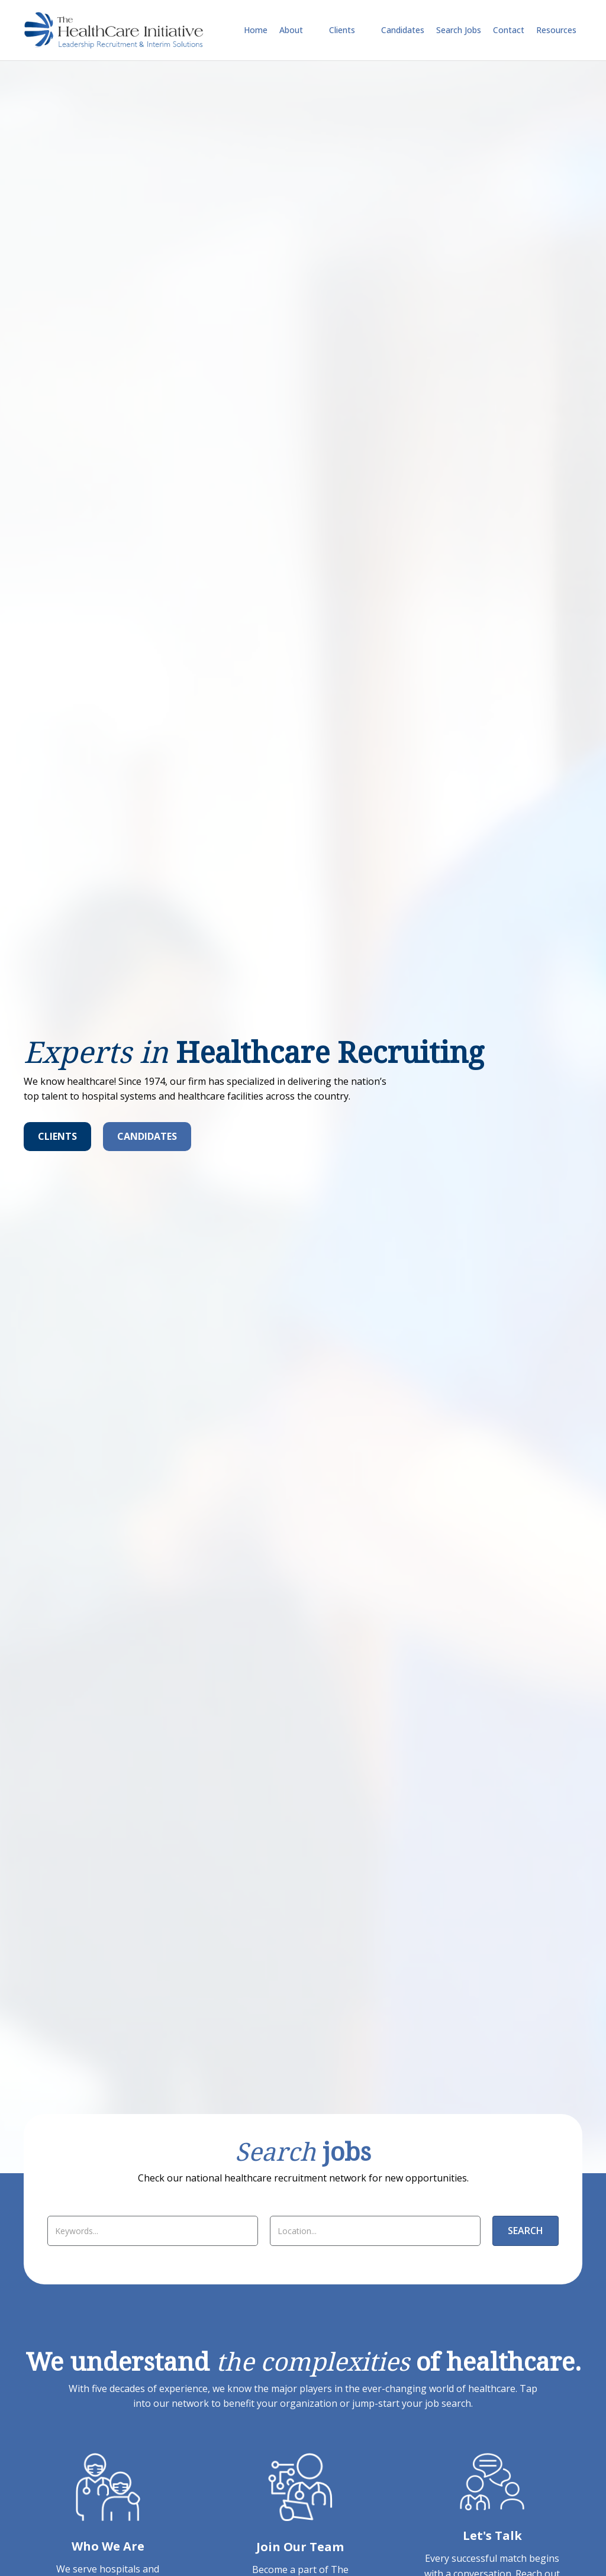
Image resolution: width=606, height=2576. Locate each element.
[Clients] (57, 1137)
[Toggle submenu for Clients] (363, 30)
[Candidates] (147, 1137)
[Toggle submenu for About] (311, 30)
